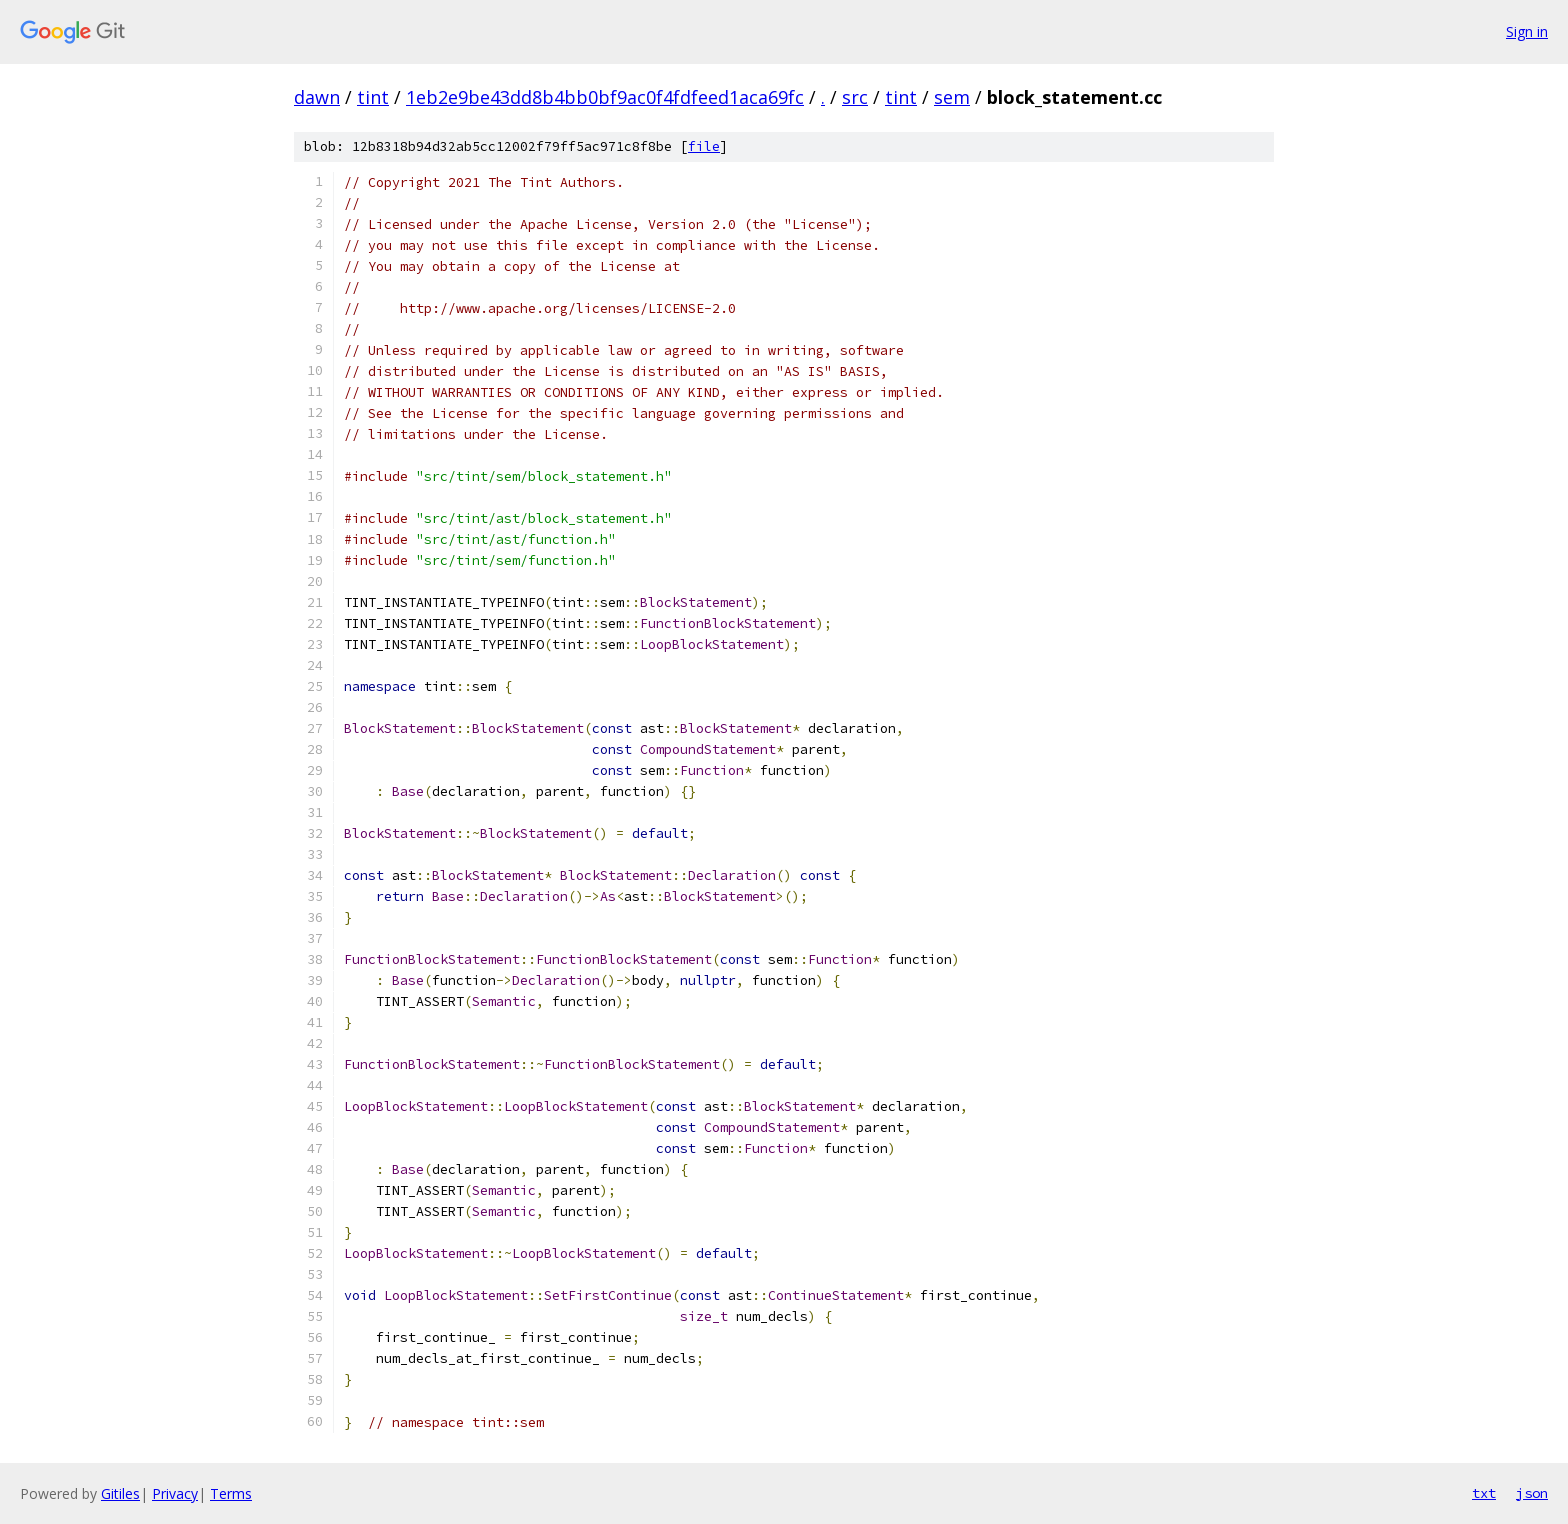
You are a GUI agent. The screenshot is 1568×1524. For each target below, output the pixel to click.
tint (373, 97)
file (704, 146)
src (855, 97)
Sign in (1527, 31)
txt (1484, 1493)
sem (952, 97)
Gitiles (120, 1493)
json (1532, 1493)
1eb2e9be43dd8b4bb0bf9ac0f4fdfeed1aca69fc (605, 97)
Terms (231, 1493)
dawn (317, 97)
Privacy (175, 1493)
